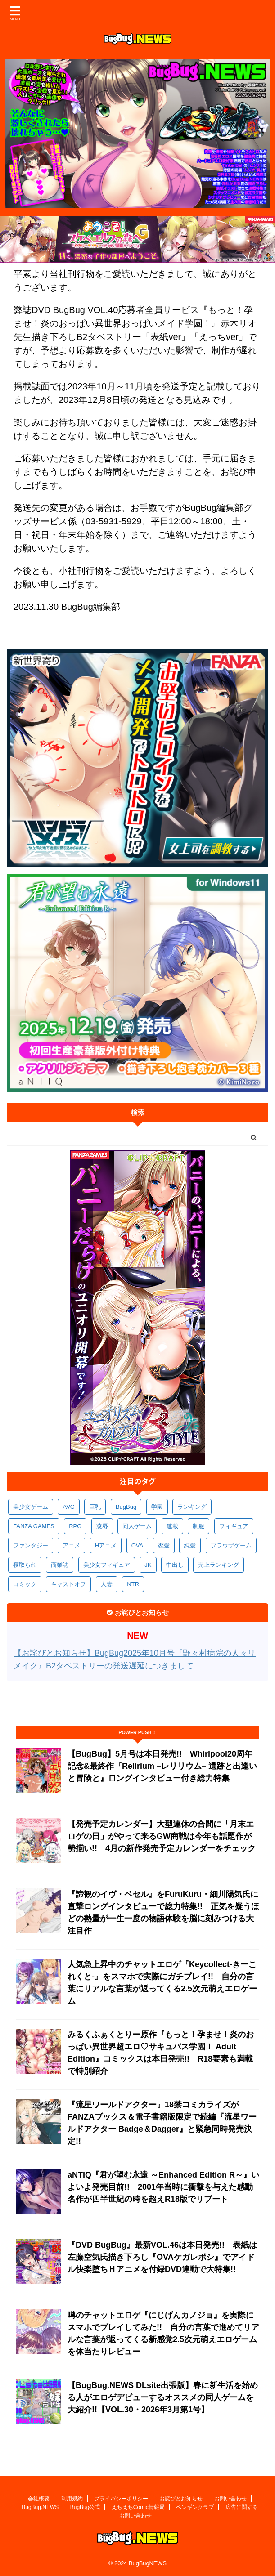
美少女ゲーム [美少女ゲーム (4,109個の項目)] (30, 1506)
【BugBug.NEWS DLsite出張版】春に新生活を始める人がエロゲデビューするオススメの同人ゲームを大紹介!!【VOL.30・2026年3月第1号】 (163, 2397)
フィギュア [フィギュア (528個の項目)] (233, 1526)
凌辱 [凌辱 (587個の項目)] (102, 1526)
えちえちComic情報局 (138, 2507)
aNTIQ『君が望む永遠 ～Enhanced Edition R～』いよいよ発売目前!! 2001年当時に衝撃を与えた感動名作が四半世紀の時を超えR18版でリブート (163, 2187)
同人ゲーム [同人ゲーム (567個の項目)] (137, 1526)
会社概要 (39, 2499)
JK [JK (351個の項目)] (147, 1564)
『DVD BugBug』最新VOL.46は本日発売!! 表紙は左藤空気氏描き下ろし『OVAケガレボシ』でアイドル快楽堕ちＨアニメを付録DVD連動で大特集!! (162, 2257)
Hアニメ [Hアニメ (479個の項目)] (106, 1545)
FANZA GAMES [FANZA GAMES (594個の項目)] (33, 1526)
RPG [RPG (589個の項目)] (75, 1526)
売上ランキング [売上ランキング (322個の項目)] (218, 1564)
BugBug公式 (85, 2507)
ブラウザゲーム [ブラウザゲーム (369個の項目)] (231, 1545)
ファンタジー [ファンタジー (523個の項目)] (30, 1545)
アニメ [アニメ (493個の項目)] (71, 1545)
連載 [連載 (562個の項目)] (172, 1526)
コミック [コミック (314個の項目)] (24, 1584)
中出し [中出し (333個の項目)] (175, 1564)
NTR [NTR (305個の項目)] (133, 1584)
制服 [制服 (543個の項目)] (198, 1526)
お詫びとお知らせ (181, 2499)
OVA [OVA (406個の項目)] (137, 1545)
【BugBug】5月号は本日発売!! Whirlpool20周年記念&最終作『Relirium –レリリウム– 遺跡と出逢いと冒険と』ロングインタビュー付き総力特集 (162, 1766)
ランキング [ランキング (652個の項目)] (192, 1506)
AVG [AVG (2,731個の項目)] (69, 1506)
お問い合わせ (230, 2499)
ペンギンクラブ (195, 2507)
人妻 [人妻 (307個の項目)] (107, 1584)
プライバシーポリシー (121, 2499)
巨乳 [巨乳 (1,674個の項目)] (95, 1506)
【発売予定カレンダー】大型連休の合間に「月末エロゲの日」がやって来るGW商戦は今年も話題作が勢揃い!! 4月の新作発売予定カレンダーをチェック (162, 1836)
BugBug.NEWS (40, 2507)
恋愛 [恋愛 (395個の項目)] (164, 1545)
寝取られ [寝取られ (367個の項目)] (24, 1564)
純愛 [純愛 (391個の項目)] (190, 1545)
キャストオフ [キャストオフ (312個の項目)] (68, 1584)
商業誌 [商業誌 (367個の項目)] (59, 1564)
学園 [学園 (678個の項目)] (157, 1506)
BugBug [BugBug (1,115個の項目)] (126, 1506)
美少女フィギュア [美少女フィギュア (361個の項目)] (106, 1564)
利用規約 (72, 2499)
